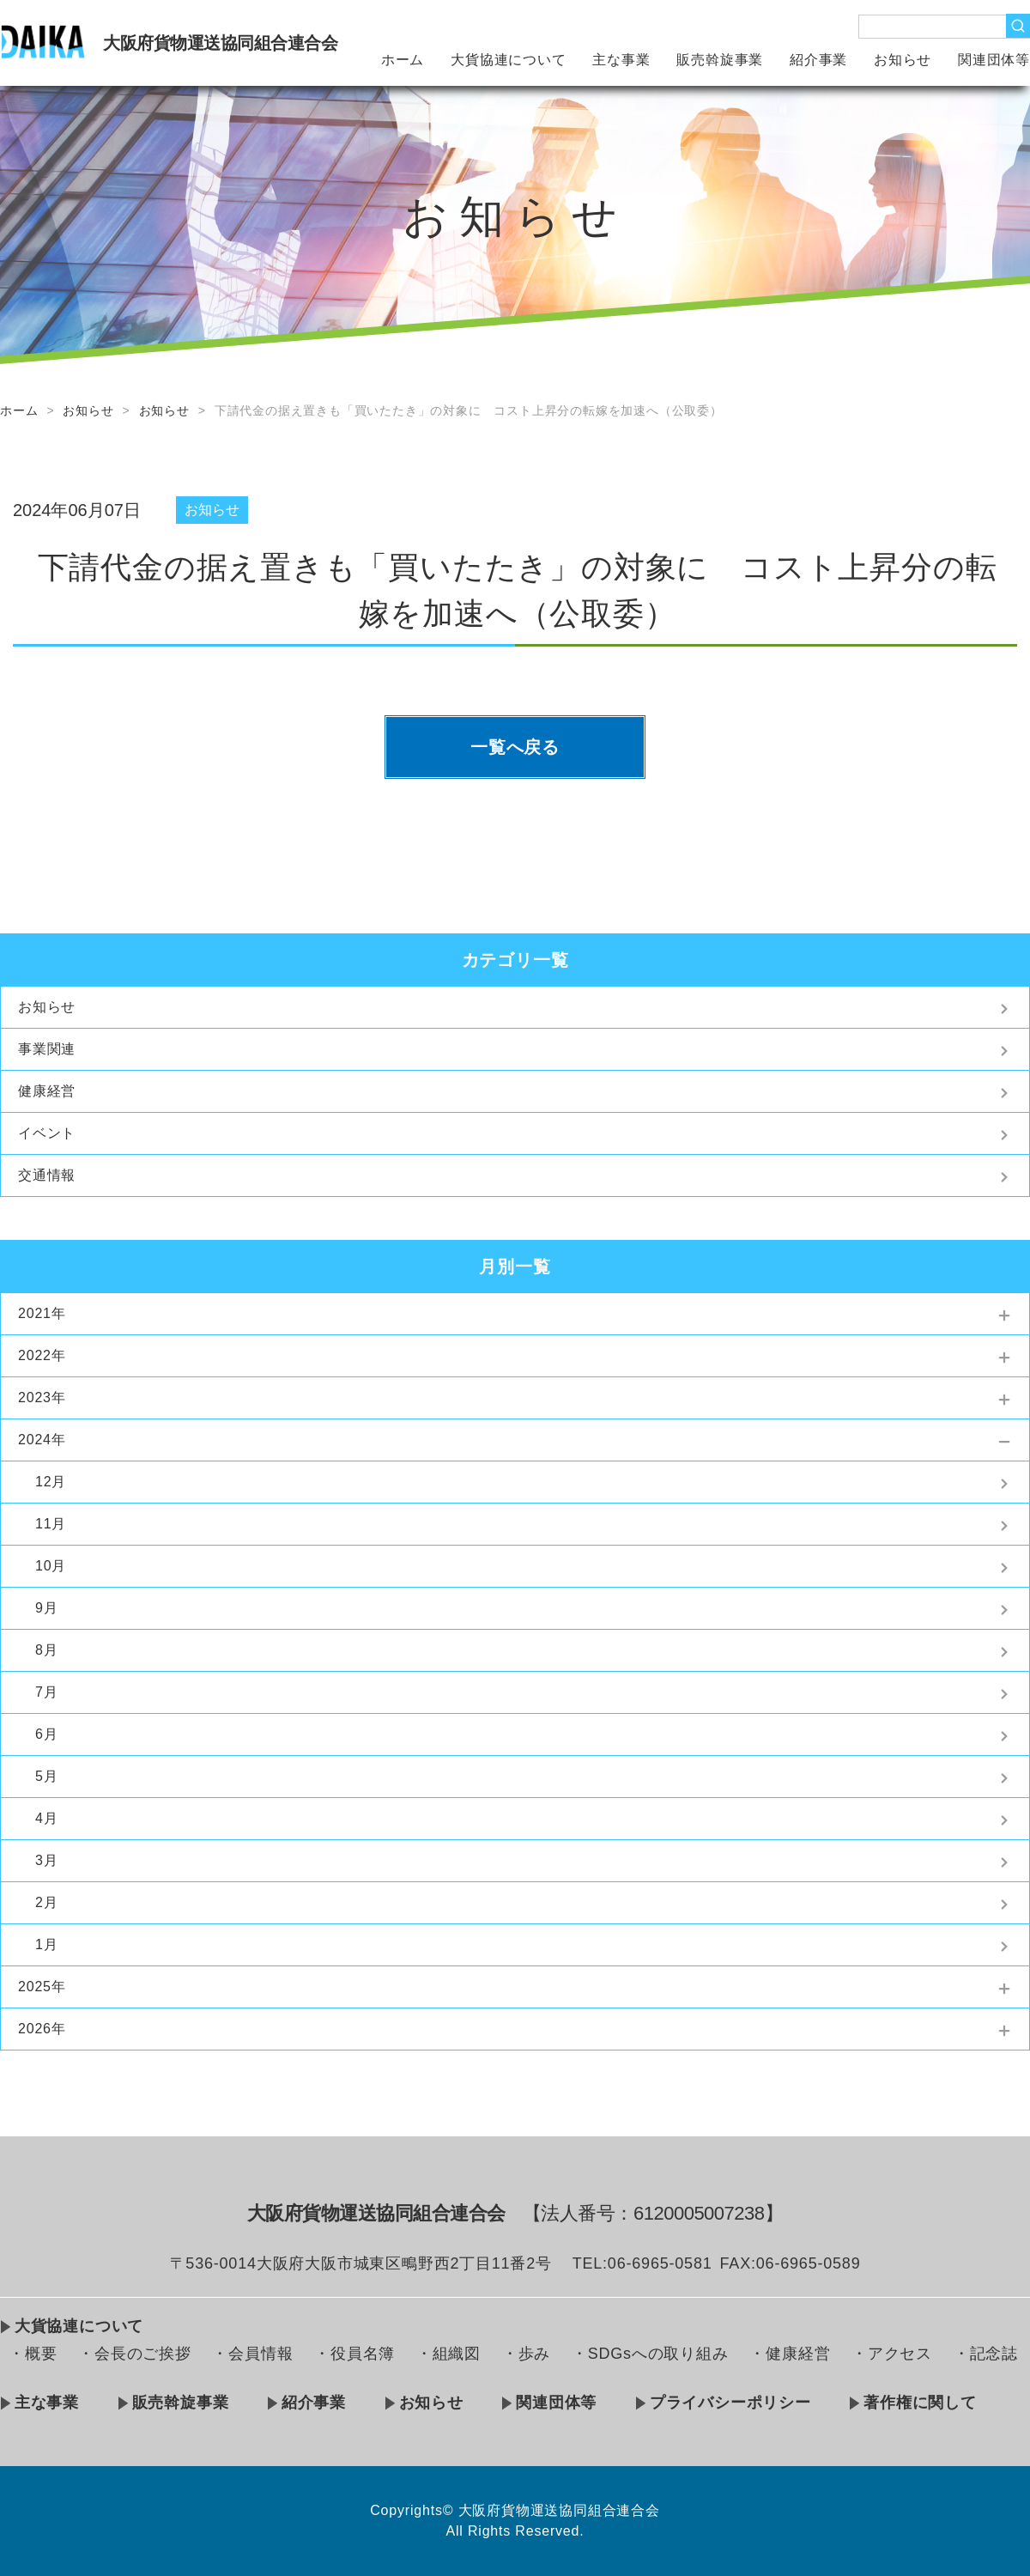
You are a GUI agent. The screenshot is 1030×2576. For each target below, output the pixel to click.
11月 (50, 1523)
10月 (50, 1565)
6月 (46, 1734)
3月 (46, 1860)
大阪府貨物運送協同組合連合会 (220, 42)
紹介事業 (818, 59)
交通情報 (47, 1175)
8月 (46, 1650)
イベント (47, 1133)
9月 (46, 1608)
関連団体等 (994, 59)
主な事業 (621, 59)
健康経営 (47, 1091)
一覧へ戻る (515, 747)
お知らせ (902, 59)
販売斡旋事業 (719, 59)
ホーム (402, 59)
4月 (46, 1818)
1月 (46, 1944)
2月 (46, 1902)
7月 (46, 1692)
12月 (50, 1481)
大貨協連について (508, 59)
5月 (46, 1776)
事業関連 (47, 1049)
